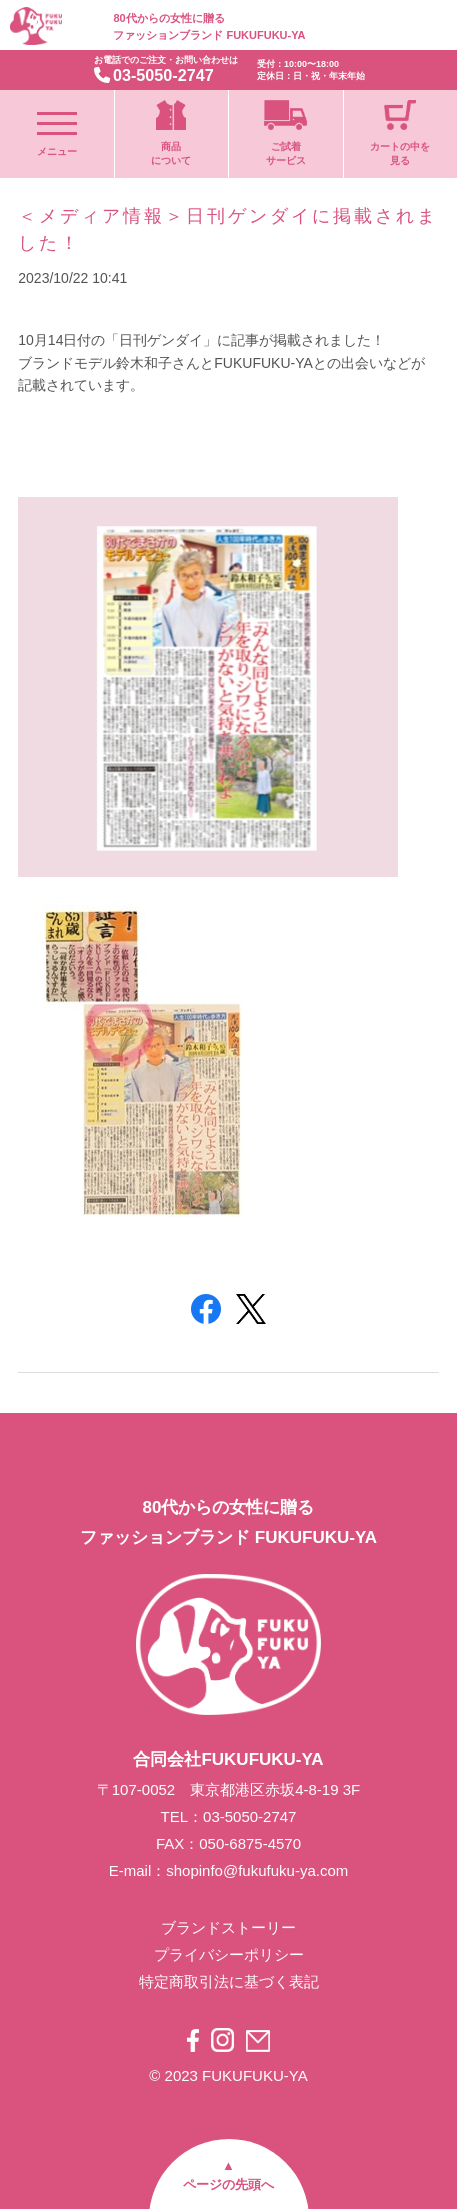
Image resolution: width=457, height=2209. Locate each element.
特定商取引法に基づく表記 (229, 1981)
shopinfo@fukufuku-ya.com (257, 1870)
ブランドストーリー (228, 1927)
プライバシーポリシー (229, 1954)
